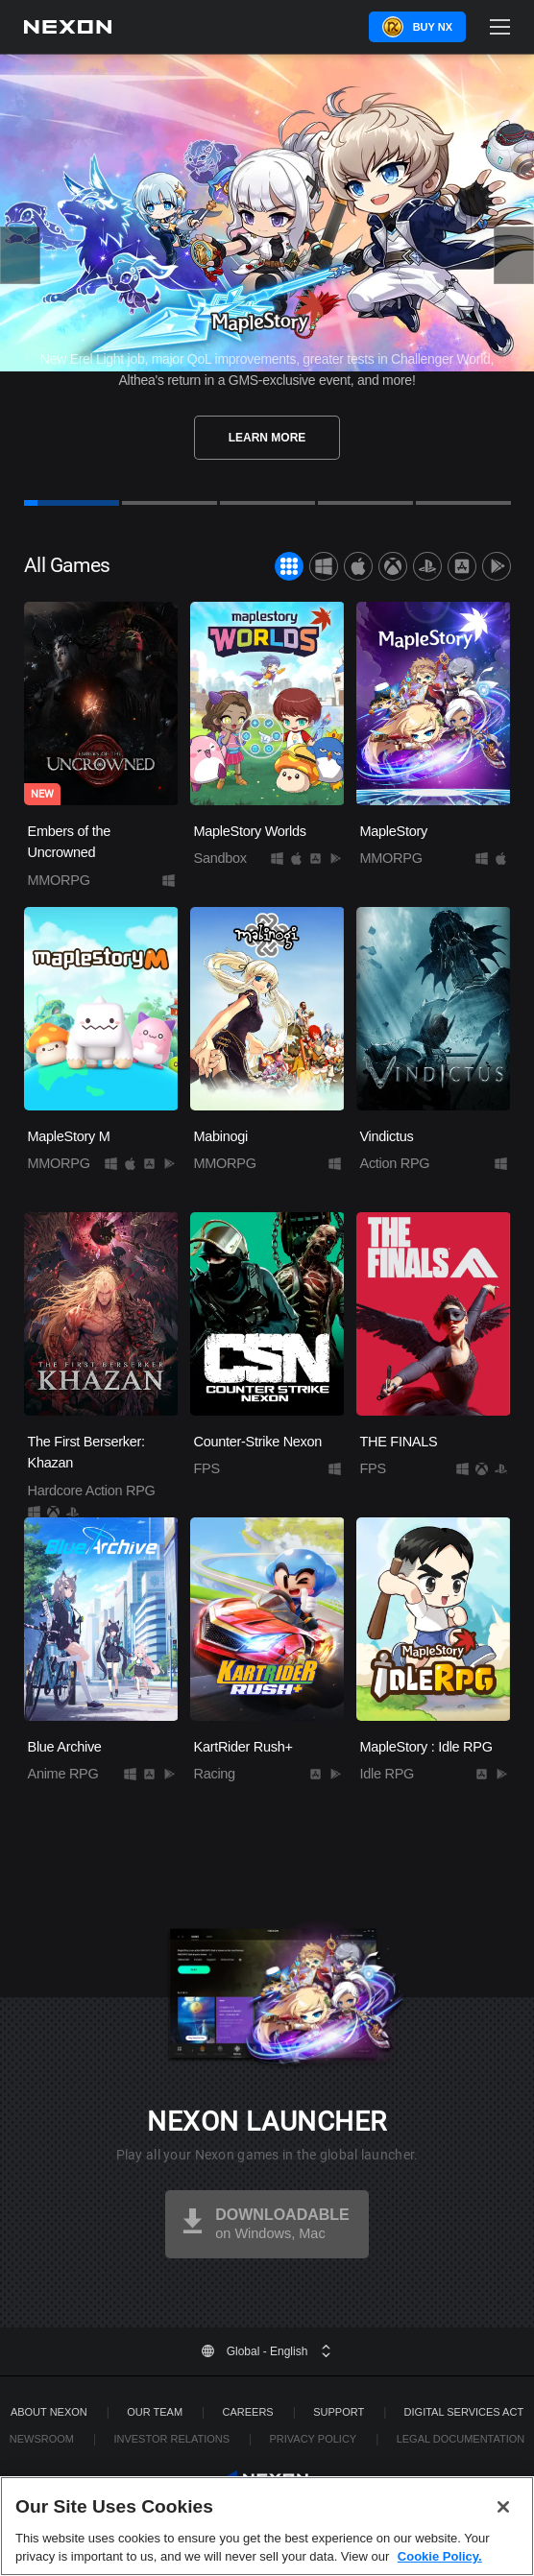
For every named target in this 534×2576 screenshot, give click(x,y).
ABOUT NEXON (49, 2412)
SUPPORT (338, 2412)
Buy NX (432, 27)
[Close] (503, 2507)
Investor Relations (171, 2439)
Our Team (154, 2412)
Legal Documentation (461, 2439)
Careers (248, 2412)
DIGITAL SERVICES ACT (464, 2412)
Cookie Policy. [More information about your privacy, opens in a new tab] (440, 2556)
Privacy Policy (312, 2439)
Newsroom (42, 2439)
